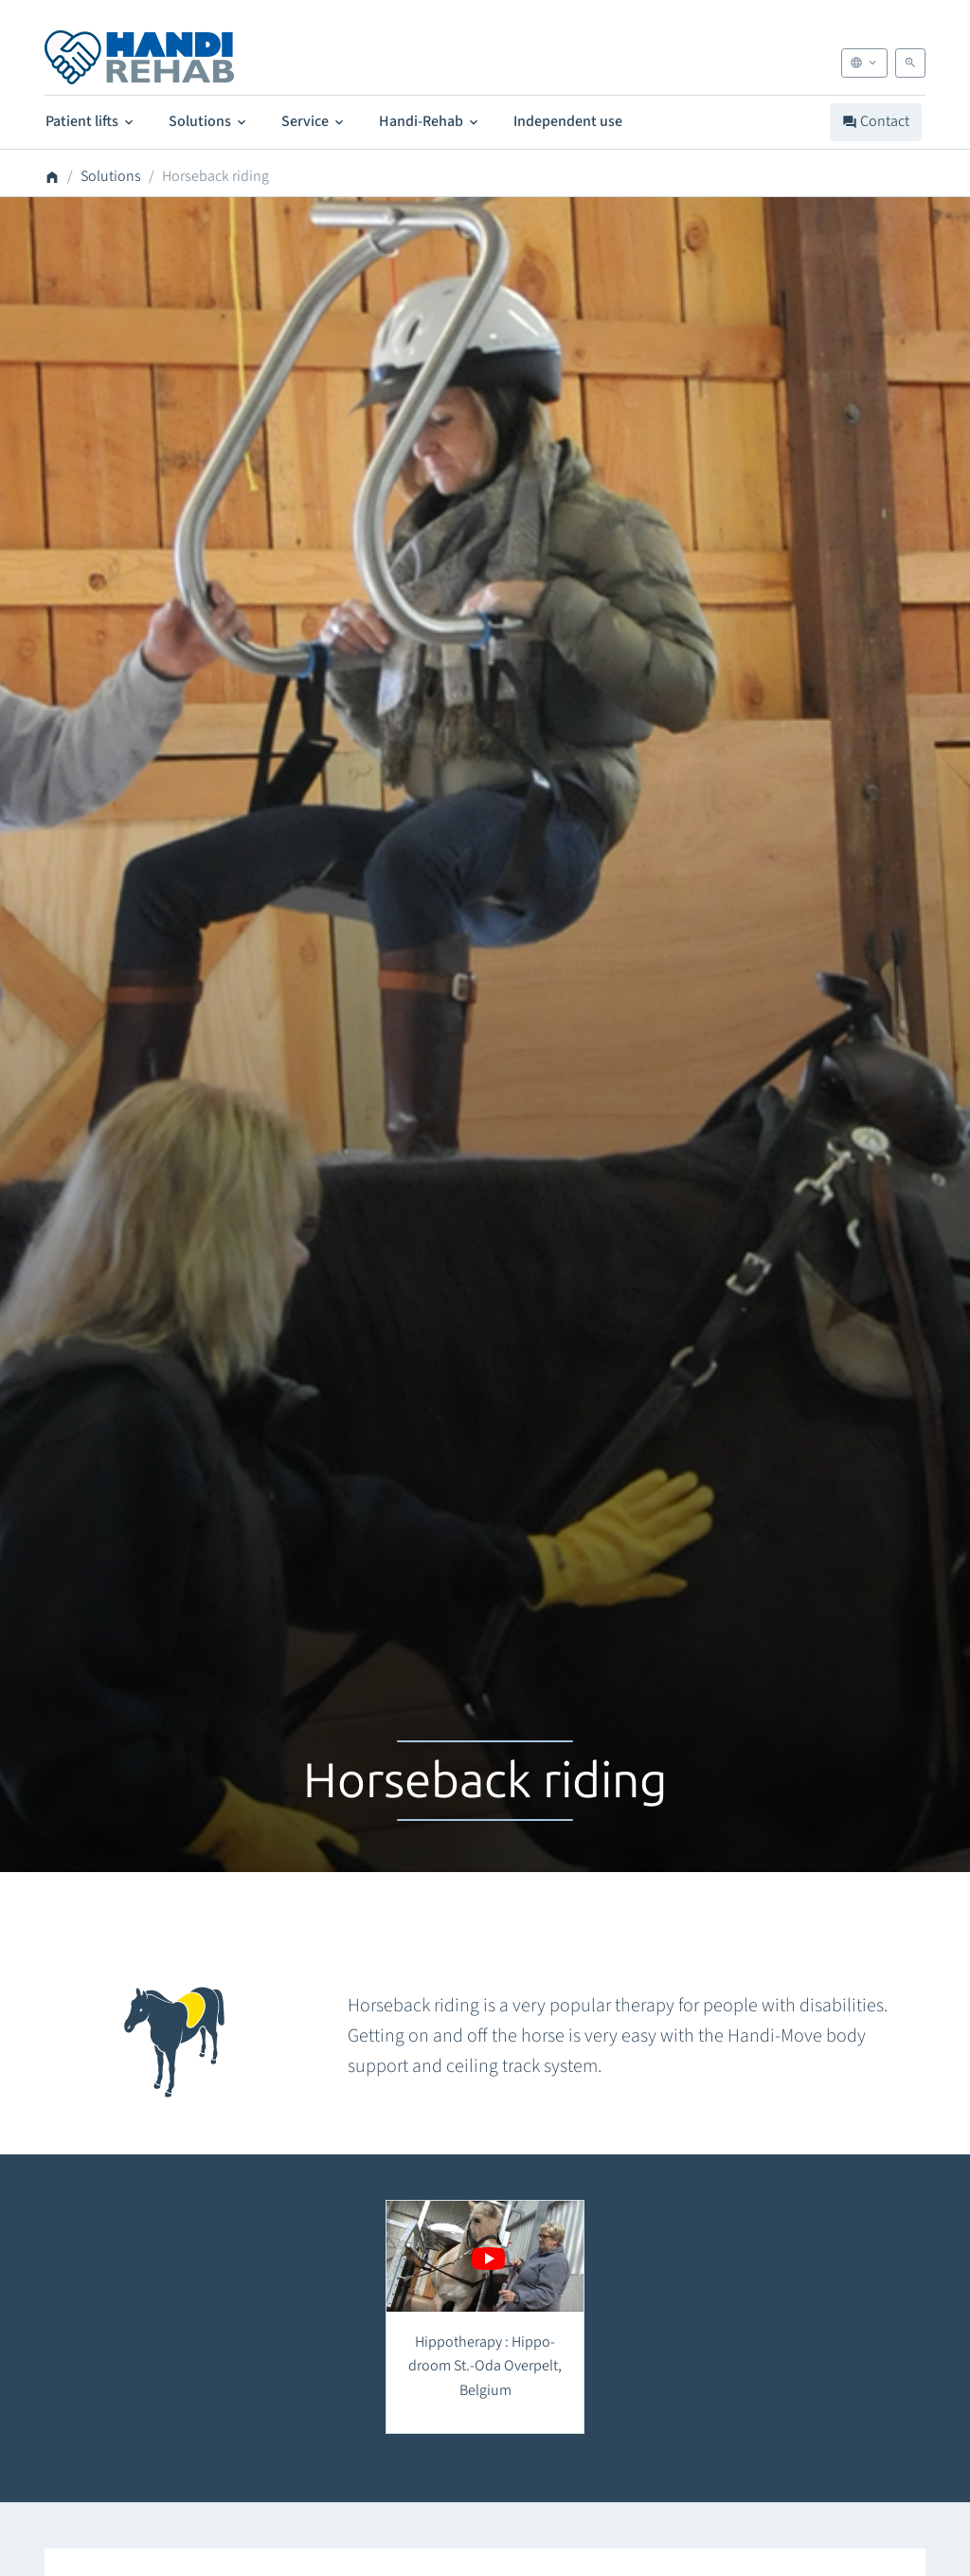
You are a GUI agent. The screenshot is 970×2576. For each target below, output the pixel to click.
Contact (875, 121)
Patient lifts (90, 121)
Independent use (567, 121)
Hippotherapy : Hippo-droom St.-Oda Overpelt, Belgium (485, 2366)
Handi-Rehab (430, 121)
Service (314, 121)
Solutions (209, 121)
